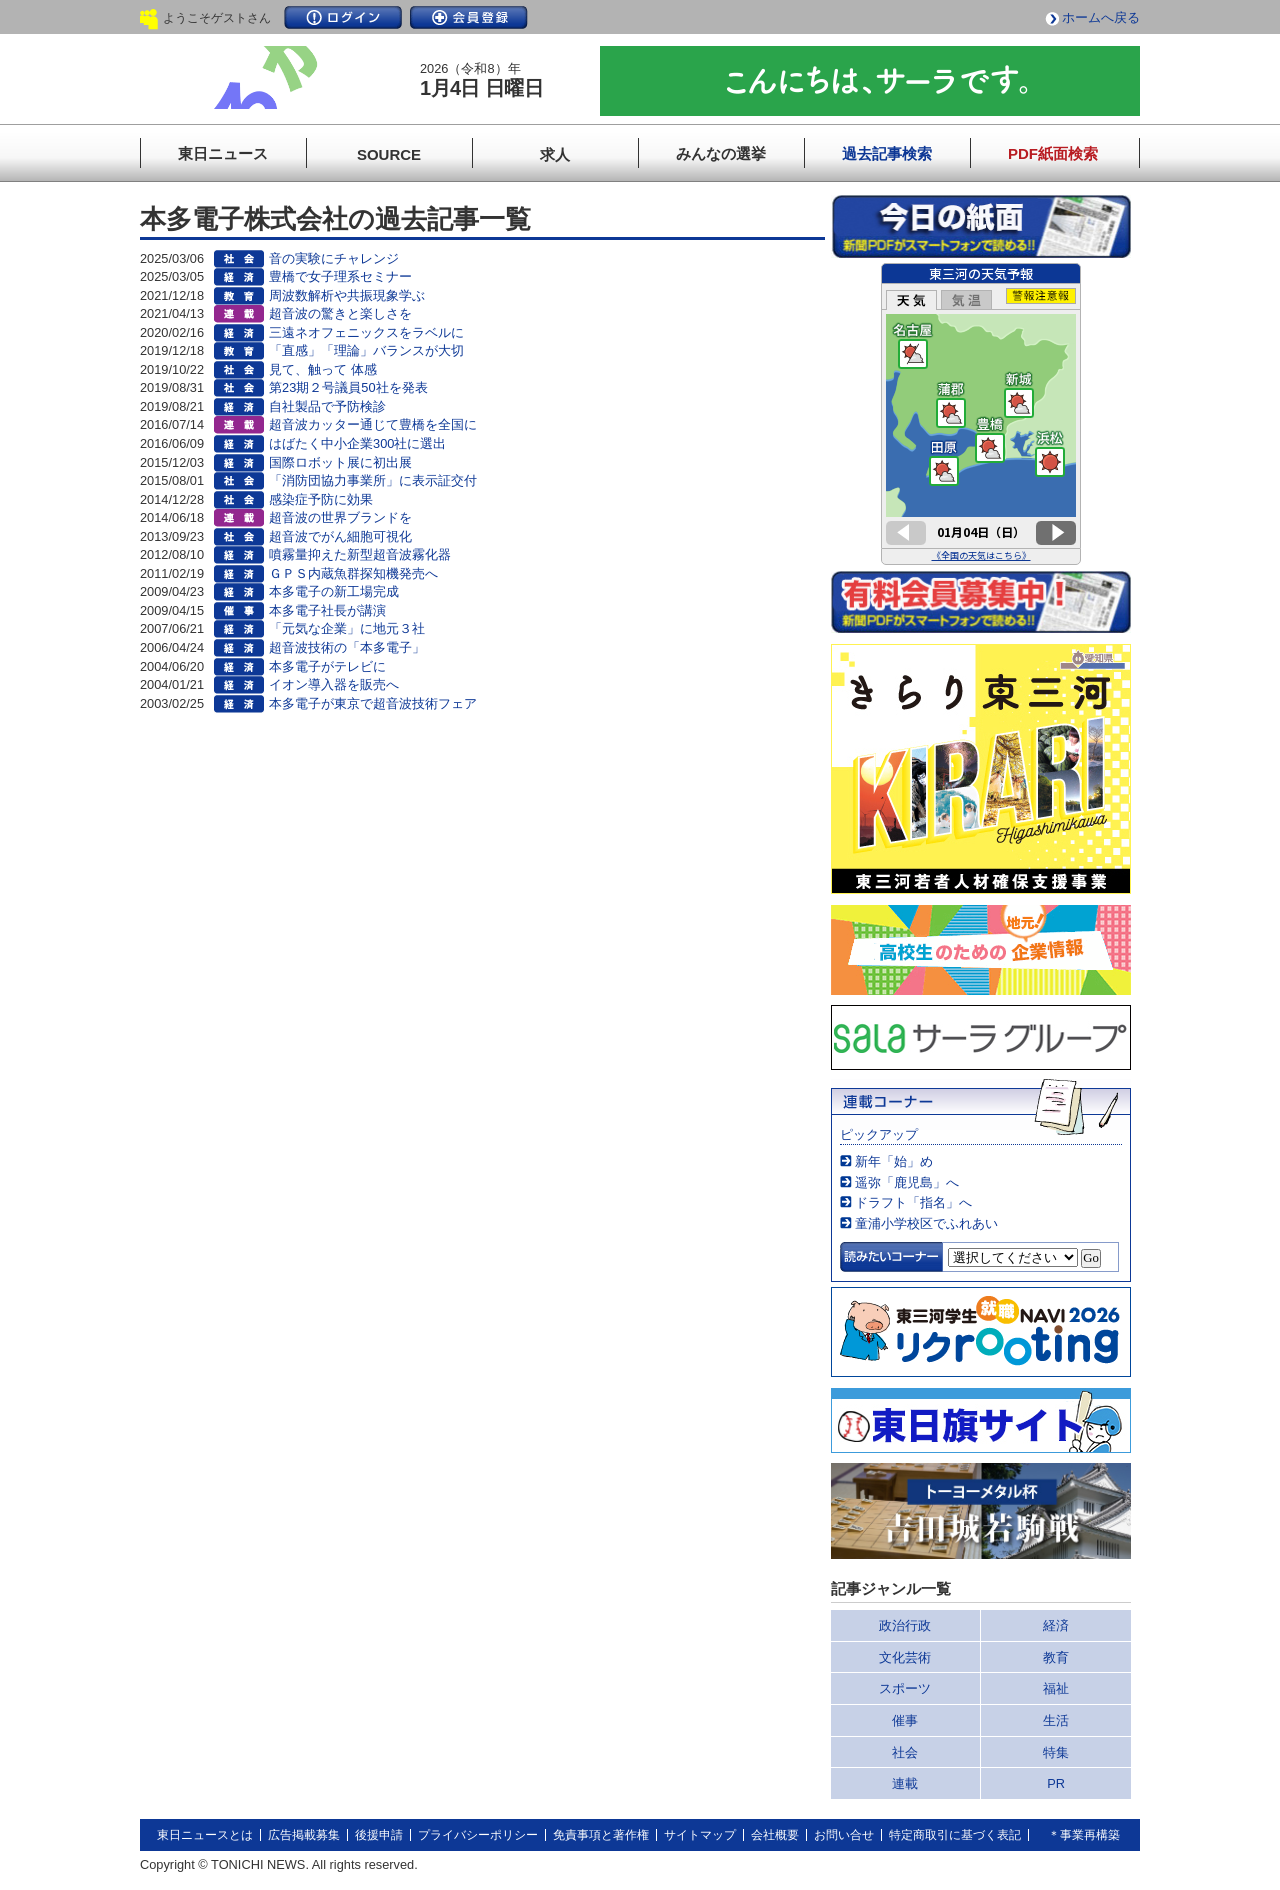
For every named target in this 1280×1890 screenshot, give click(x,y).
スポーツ (905, 1688)
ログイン (343, 17)
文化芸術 (905, 1657)
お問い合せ (844, 1835)
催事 (905, 1720)
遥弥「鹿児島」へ (907, 1182)
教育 (1056, 1657)
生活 (1056, 1720)
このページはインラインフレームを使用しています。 (981, 414)
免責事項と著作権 (601, 1835)
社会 (905, 1752)
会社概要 (775, 1835)
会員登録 (469, 17)
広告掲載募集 (304, 1835)
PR (1056, 1783)
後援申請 (379, 1835)
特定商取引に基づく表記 (955, 1835)
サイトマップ (700, 1835)
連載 (905, 1783)
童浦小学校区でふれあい (926, 1223)
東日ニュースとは (205, 1835)
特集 (1056, 1752)
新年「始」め (894, 1161)
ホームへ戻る (1101, 17)
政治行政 (905, 1625)
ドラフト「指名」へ (913, 1202)
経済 (1056, 1625)
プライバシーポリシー (478, 1835)
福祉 (1056, 1688)
